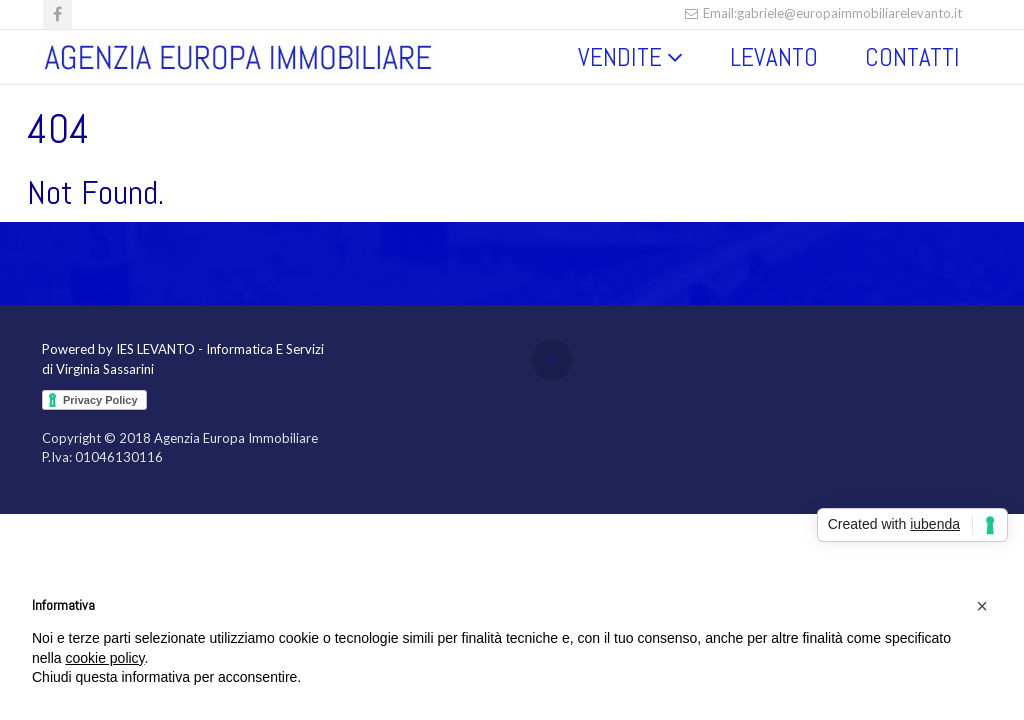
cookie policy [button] (104, 658)
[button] (982, 606)
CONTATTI (912, 57)
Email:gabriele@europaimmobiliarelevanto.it (823, 13)
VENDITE (620, 57)
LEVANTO (774, 57)
